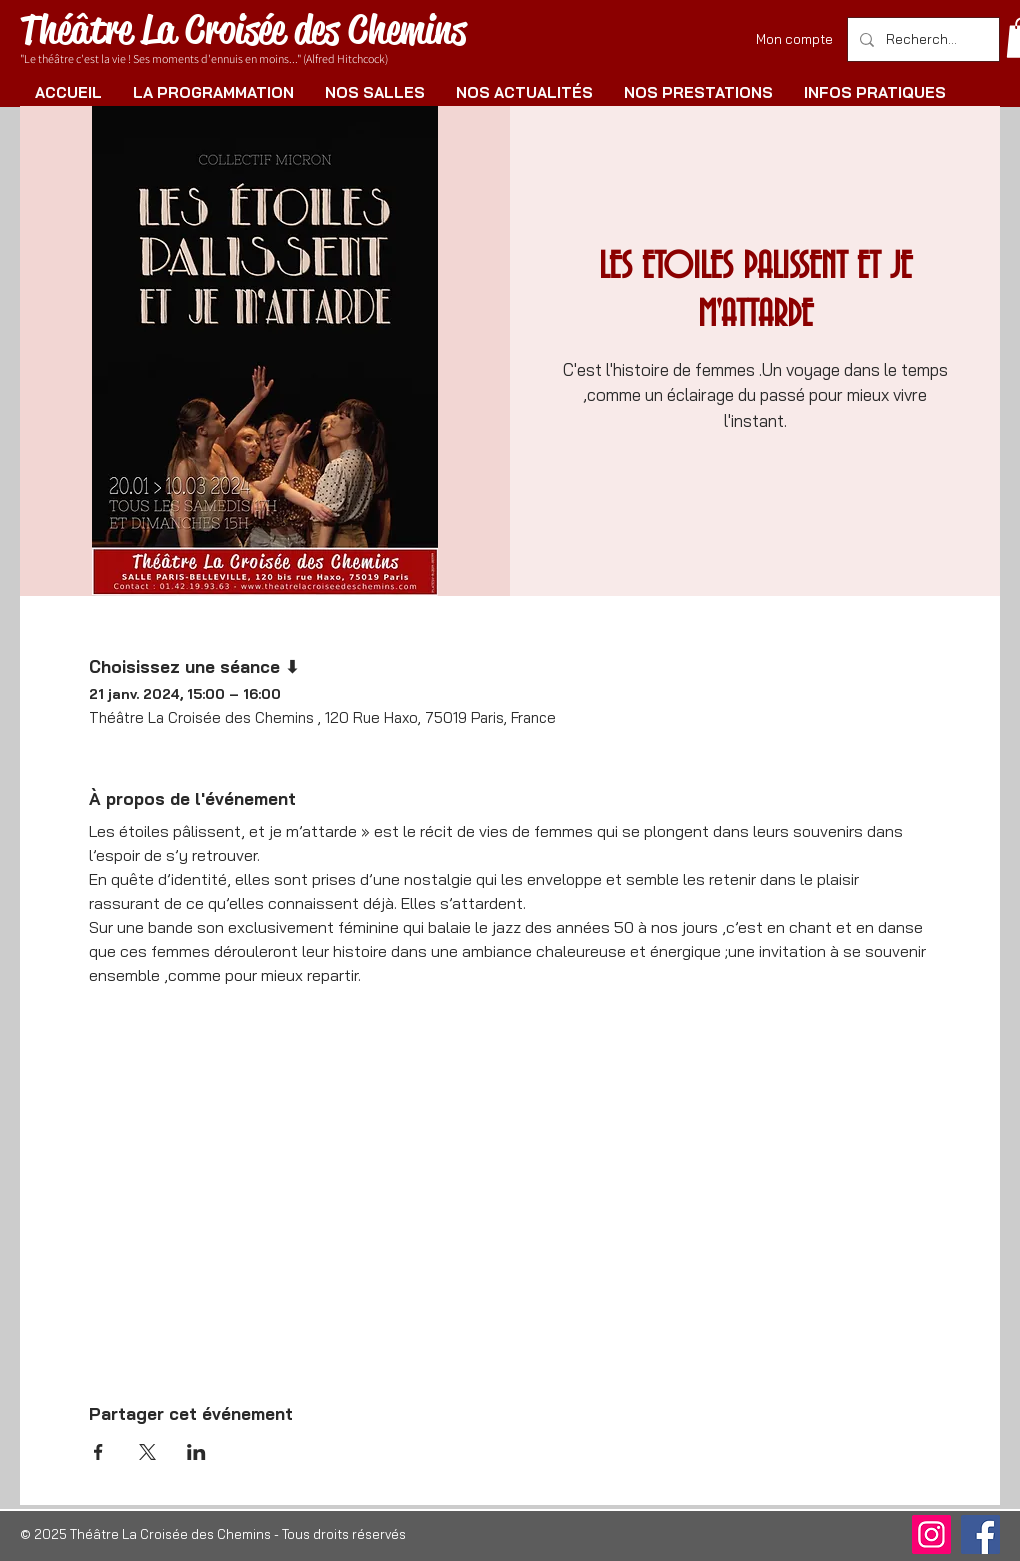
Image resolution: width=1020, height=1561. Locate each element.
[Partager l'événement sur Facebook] (98, 1452)
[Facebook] (980, 1534)
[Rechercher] (921, 39)
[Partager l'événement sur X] (147, 1452)
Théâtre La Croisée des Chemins (243, 29)
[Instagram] (931, 1534)
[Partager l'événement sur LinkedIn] (196, 1452)
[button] (213, 92)
